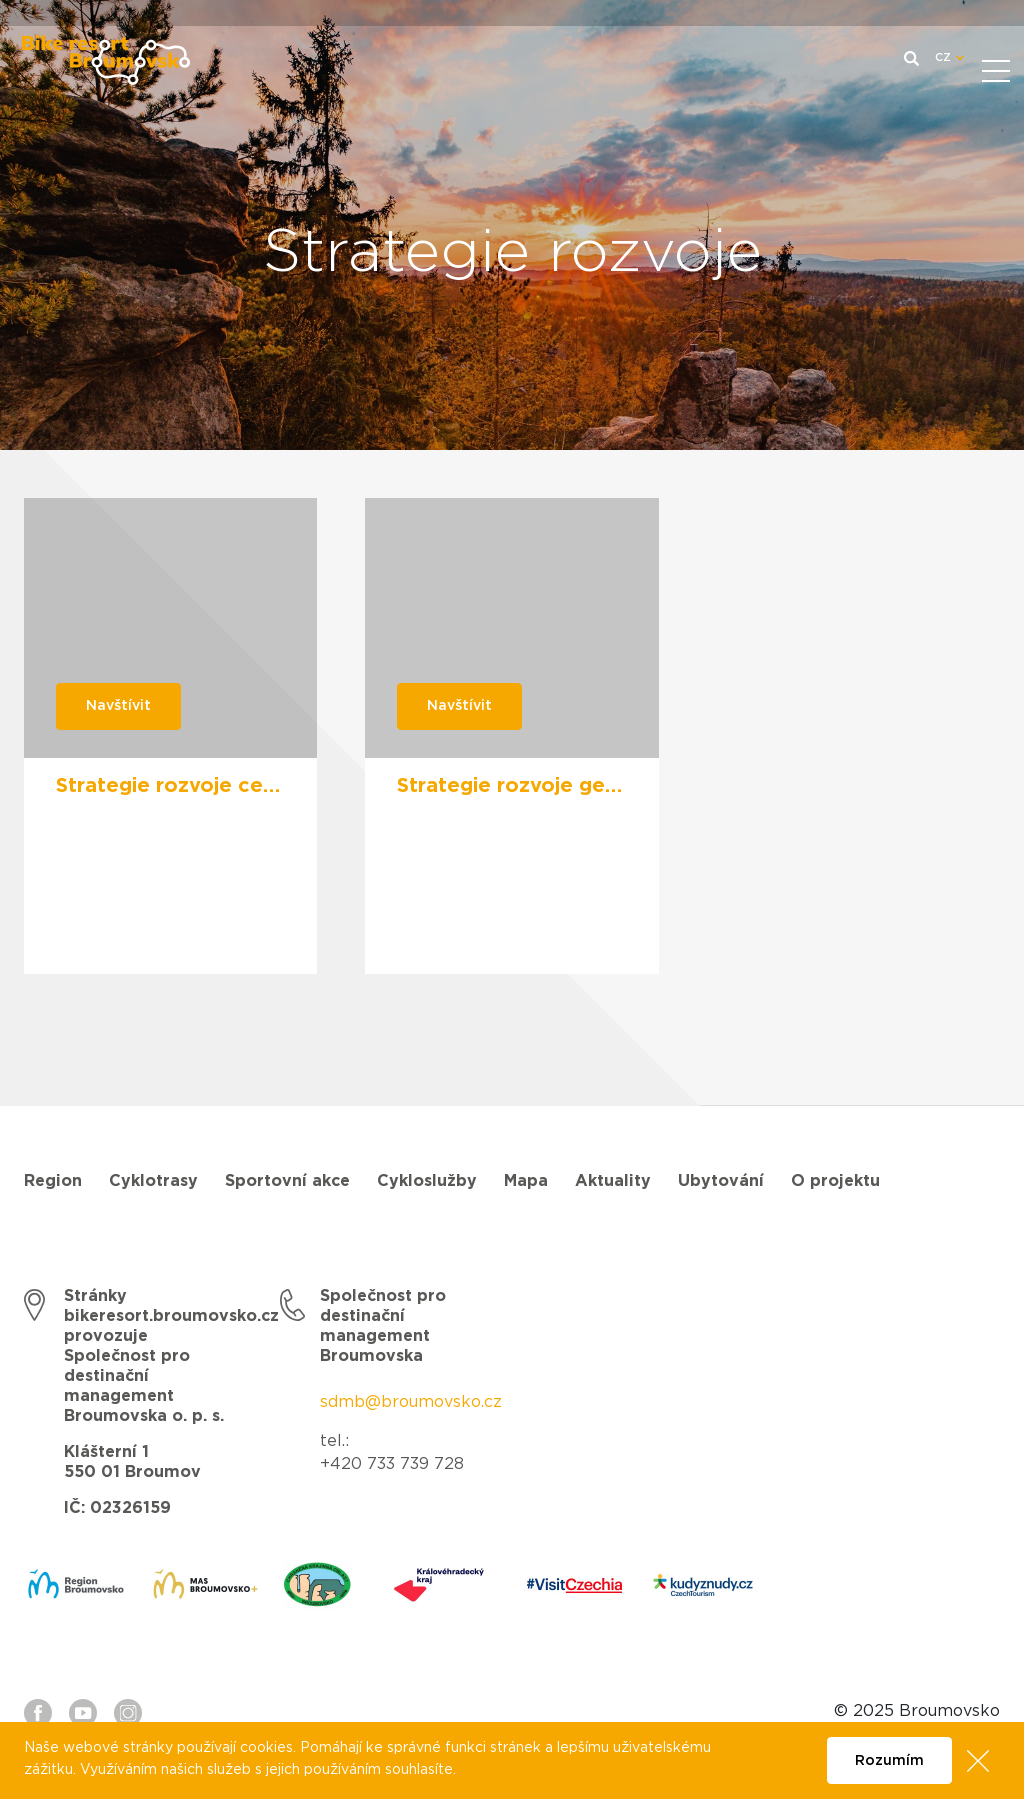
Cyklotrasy (153, 1181)
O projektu (835, 1181)
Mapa (526, 1181)
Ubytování (721, 1181)
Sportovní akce (287, 1181)
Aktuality (613, 1181)
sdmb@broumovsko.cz (411, 1402)
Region (53, 1181)
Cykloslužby (427, 1181)
